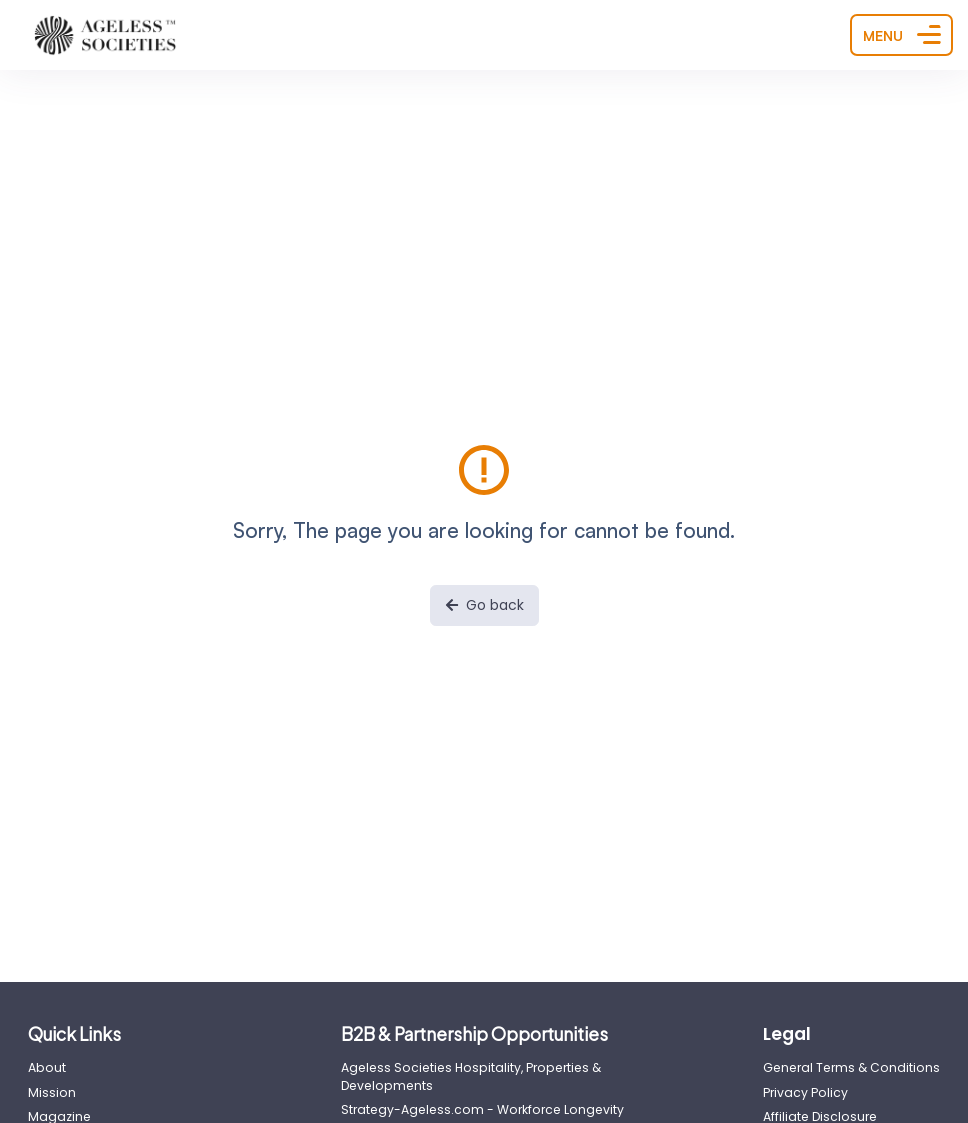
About (47, 1067)
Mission (52, 1092)
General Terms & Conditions (851, 1067)
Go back (484, 605)
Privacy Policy (805, 1092)
